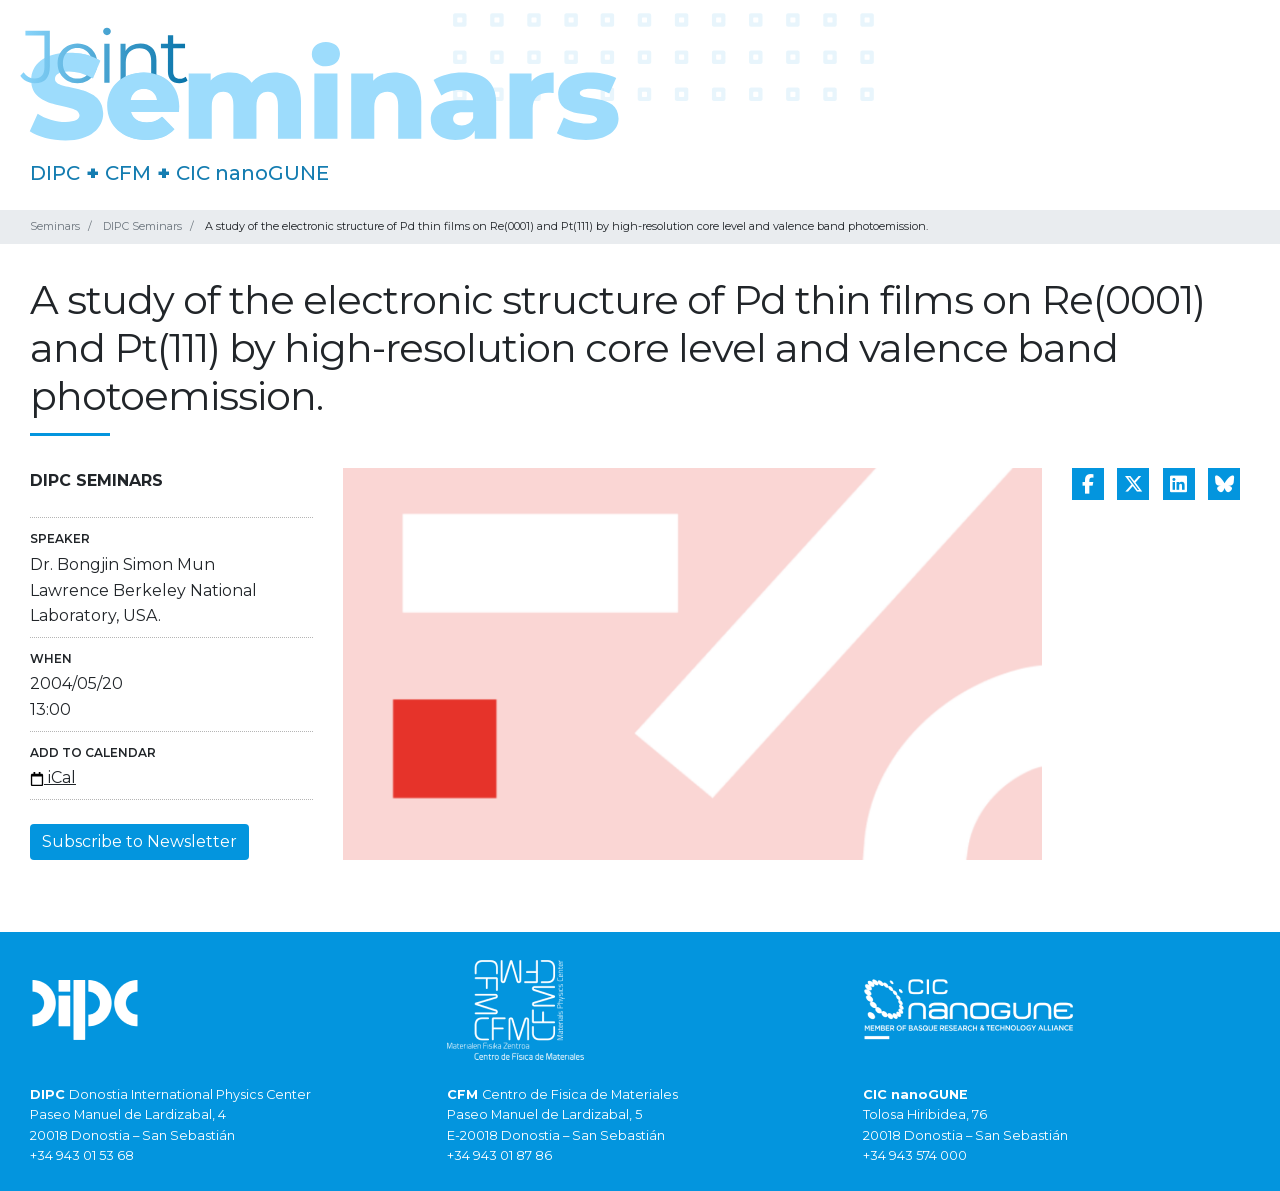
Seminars (55, 226)
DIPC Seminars (142, 226)
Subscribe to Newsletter (139, 841)
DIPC (55, 173)
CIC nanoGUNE (252, 173)
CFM (128, 173)
